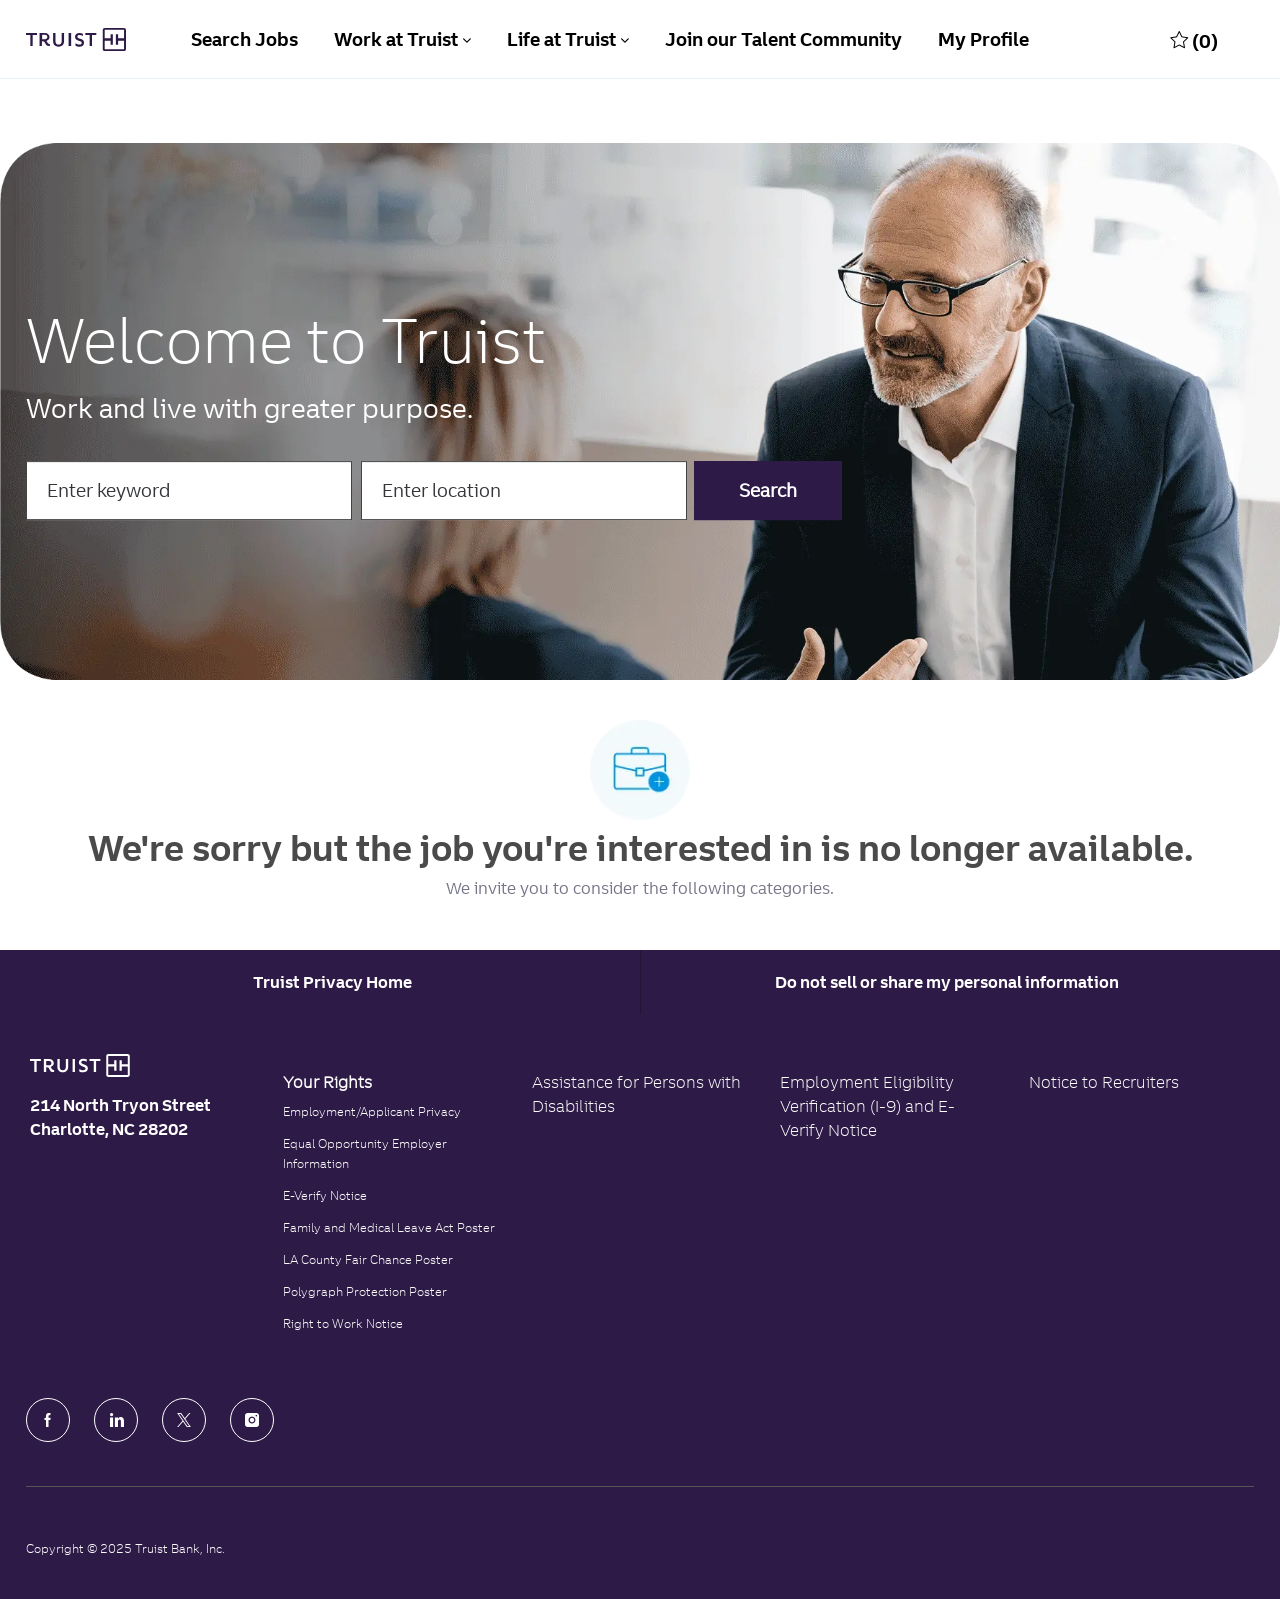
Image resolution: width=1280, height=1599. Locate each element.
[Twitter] (184, 1420)
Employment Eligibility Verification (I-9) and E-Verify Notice (867, 1106)
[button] (768, 490)
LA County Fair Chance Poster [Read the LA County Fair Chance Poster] (368, 1259)
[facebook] (48, 1420)
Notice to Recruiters (1104, 1082)
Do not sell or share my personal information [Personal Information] (947, 982)
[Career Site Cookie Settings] (332, 982)
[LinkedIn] (116, 1420)
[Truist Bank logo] (80, 1066)
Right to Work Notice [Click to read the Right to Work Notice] (343, 1323)
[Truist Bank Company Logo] (76, 40)
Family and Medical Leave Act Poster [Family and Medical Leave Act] (389, 1227)
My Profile (983, 39)
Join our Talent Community (783, 39)
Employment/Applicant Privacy (372, 1111)
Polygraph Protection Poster (365, 1291)
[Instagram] (252, 1420)
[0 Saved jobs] (1194, 40)
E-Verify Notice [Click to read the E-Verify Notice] (325, 1195)
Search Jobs (244, 39)
